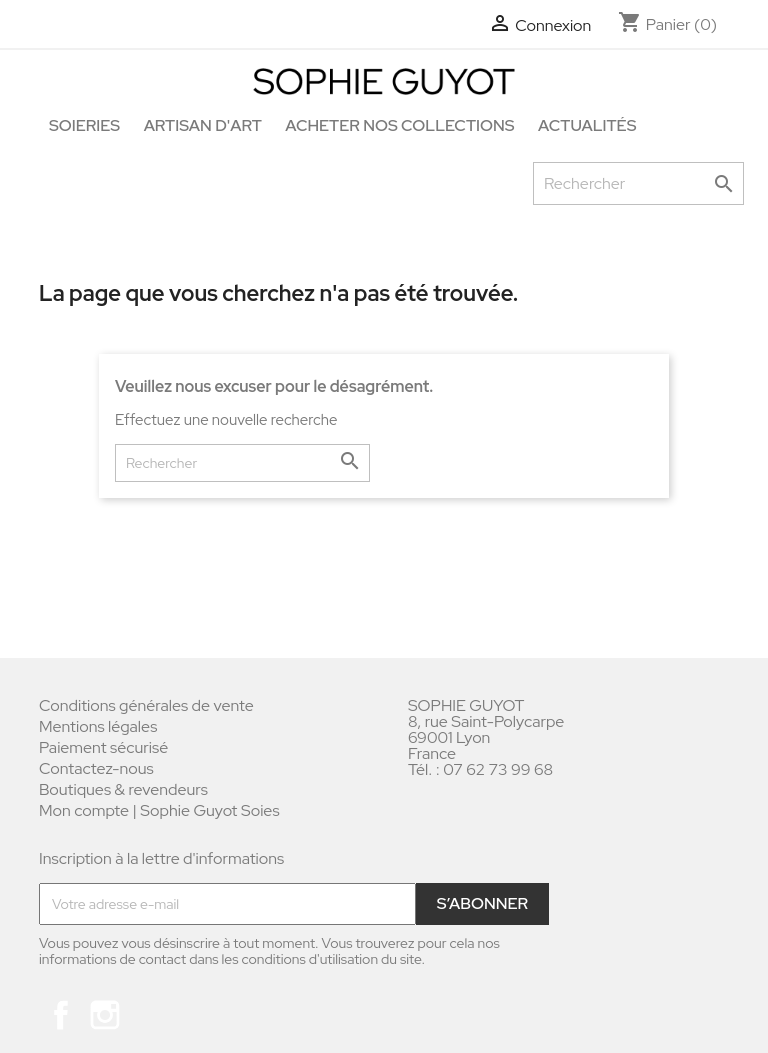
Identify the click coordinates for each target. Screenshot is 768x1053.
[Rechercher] (638, 183)
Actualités (587, 125)
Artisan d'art (203, 125)
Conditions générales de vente (146, 705)
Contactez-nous (96, 768)
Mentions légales (98, 726)
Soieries (84, 125)
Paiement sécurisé (103, 747)
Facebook (61, 1015)
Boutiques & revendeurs (123, 789)
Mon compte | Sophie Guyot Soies (159, 810)
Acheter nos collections (399, 125)
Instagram (105, 1015)
